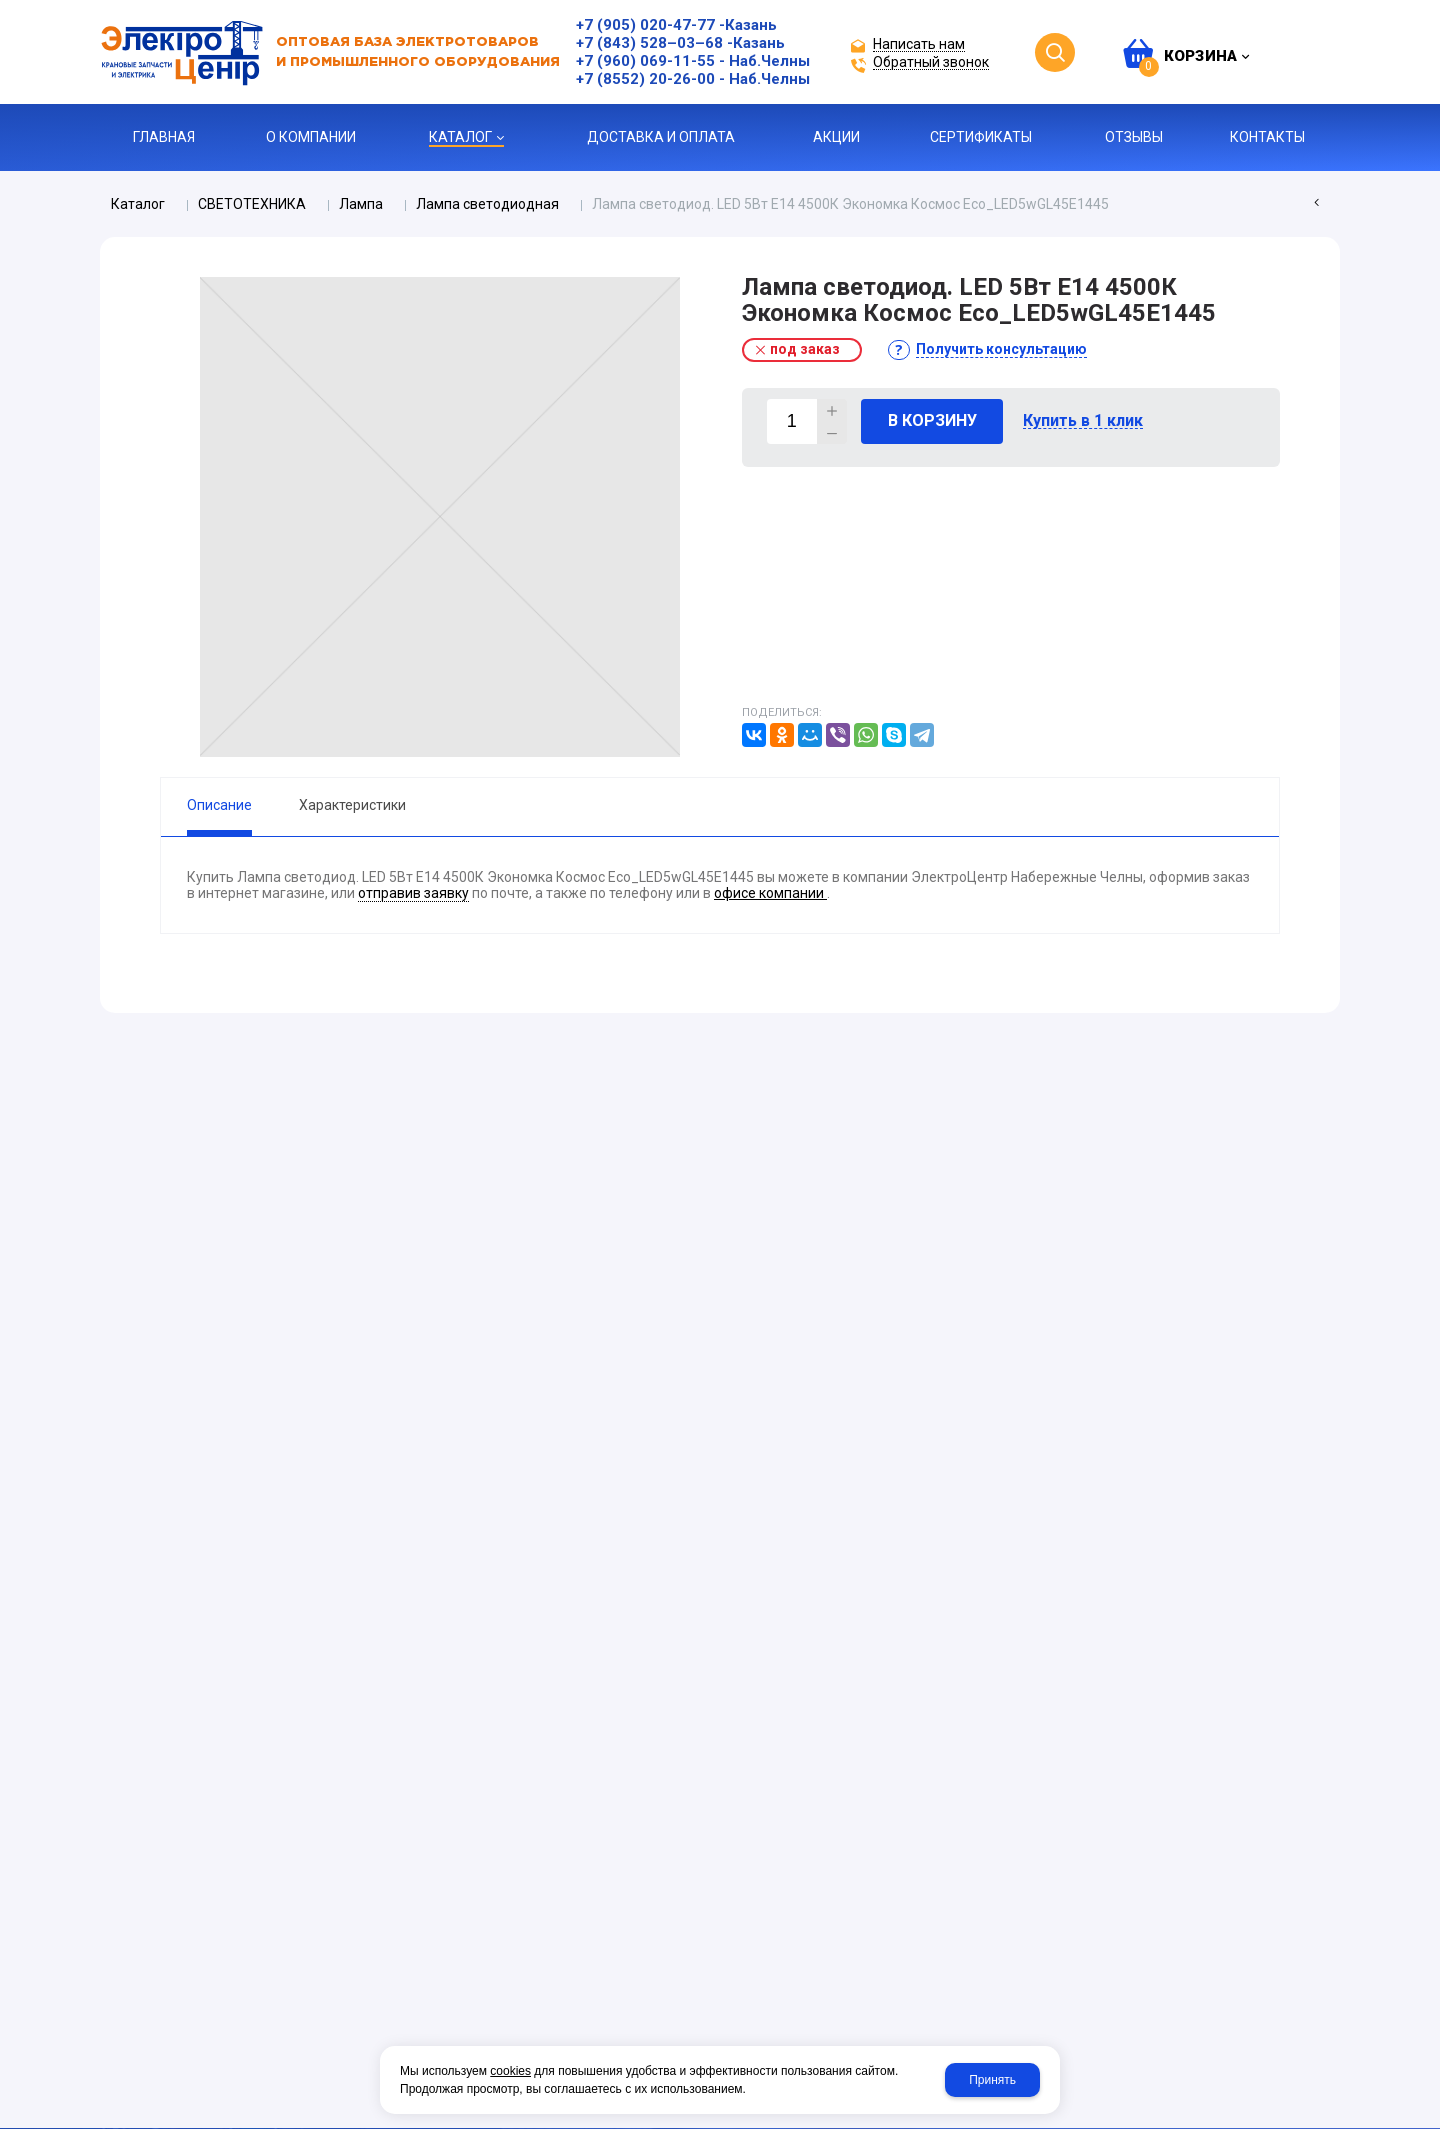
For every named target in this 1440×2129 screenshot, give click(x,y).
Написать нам (919, 44)
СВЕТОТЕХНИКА (252, 204)
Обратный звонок (931, 62)
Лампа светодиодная (487, 204)
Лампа (361, 204)
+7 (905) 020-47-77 (645, 25)
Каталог (138, 204)
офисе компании (770, 893)
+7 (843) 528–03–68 (649, 43)
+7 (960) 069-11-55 (645, 61)
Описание (219, 805)
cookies (510, 2071)
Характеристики (352, 805)
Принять (992, 2080)
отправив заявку (413, 893)
